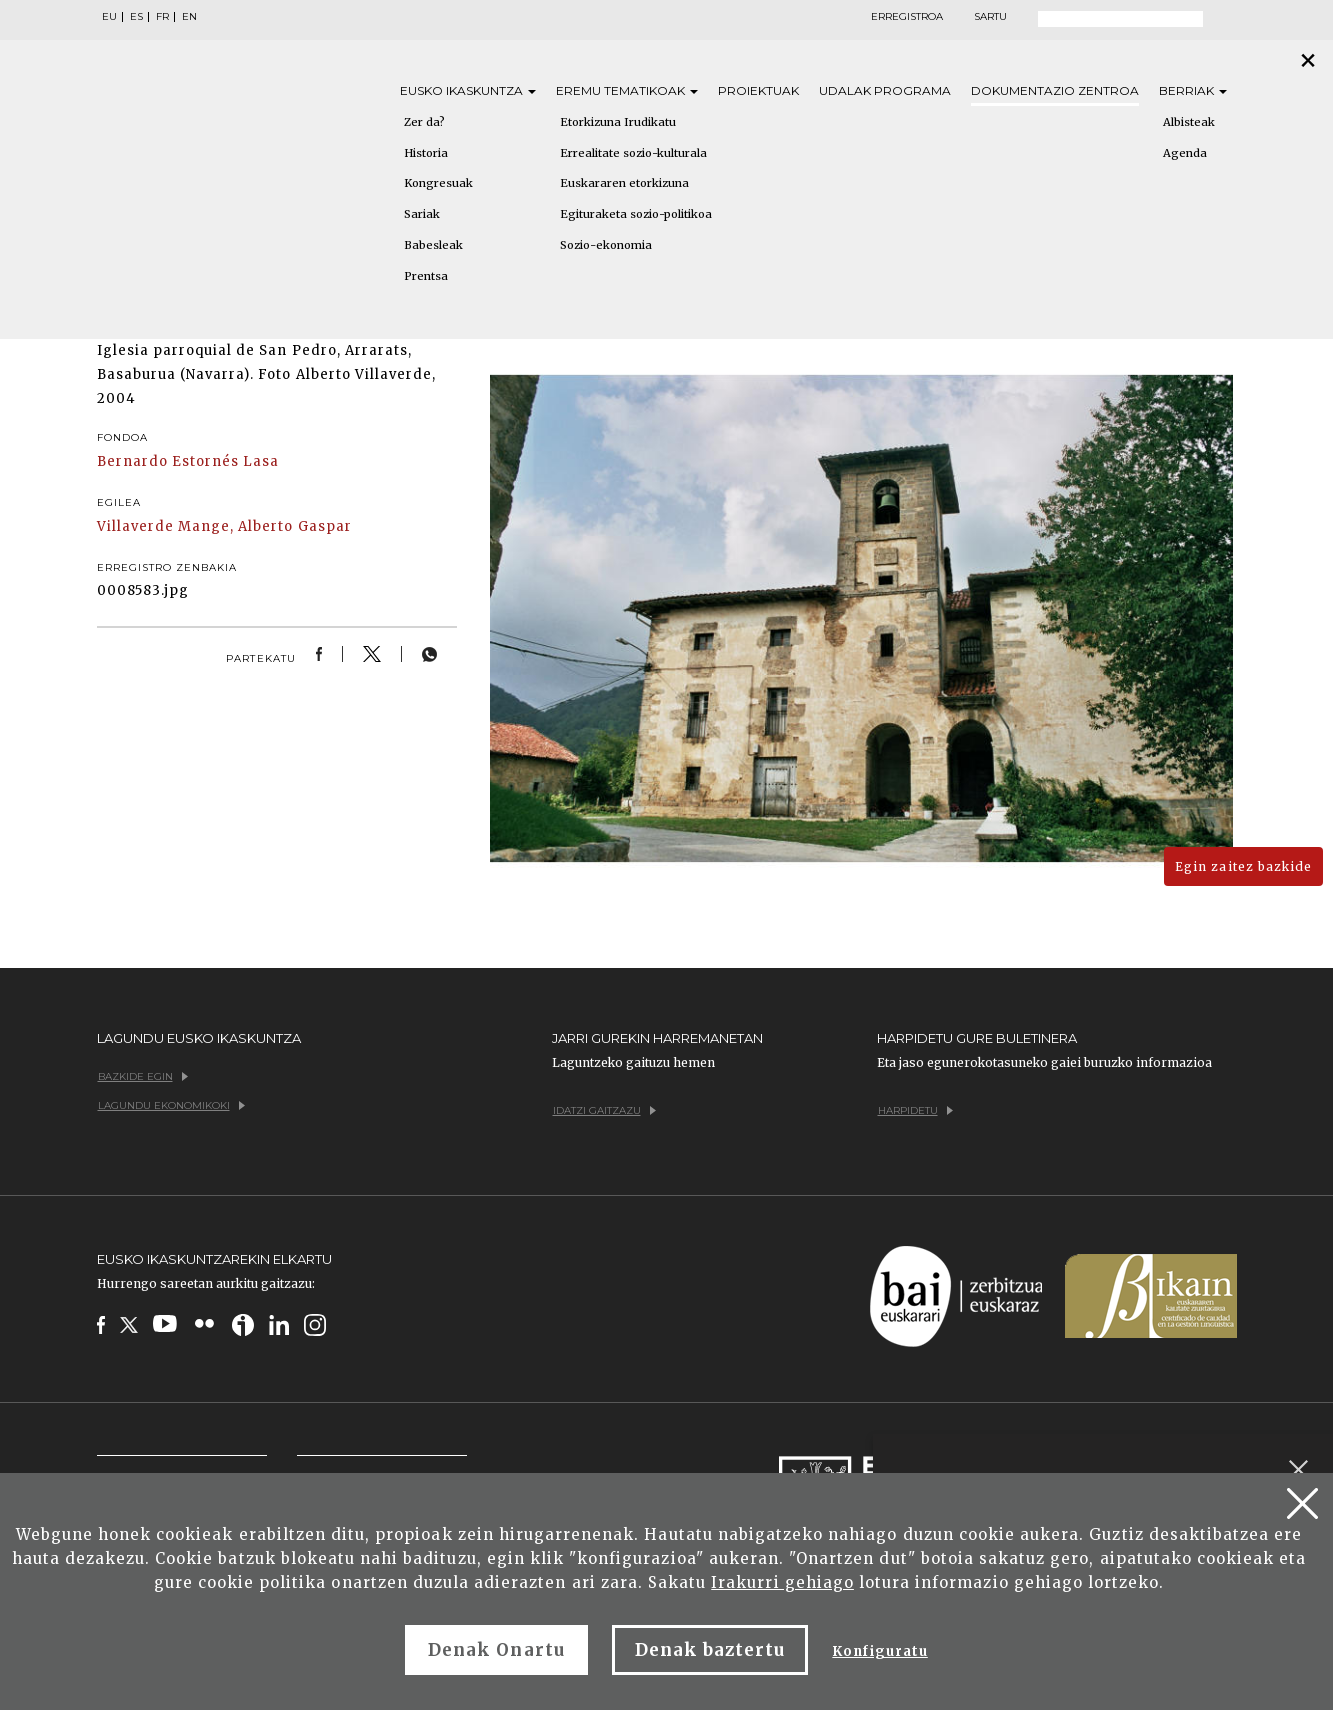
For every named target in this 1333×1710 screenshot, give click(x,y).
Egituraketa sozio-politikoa (636, 214)
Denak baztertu (710, 1650)
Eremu (627, 90)
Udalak (885, 90)
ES (136, 17)
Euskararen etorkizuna (624, 183)
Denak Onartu (496, 1650)
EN (189, 17)
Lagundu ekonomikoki (171, 1105)
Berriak (1193, 90)
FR (162, 17)
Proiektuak (758, 90)
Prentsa (426, 276)
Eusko (468, 90)
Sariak (422, 214)
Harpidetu (915, 1110)
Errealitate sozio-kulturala (633, 153)
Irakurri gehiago (782, 1582)
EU (109, 17)
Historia (426, 153)
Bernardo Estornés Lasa (188, 461)
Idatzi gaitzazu (604, 1110)
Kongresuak (438, 183)
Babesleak (433, 245)
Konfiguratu (879, 1651)
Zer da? (424, 122)
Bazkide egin (143, 1076)
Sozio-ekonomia (606, 245)
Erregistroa (907, 17)
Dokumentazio (1055, 90)
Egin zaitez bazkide (1243, 866)
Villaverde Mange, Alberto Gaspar (224, 526)
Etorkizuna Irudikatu (618, 122)
